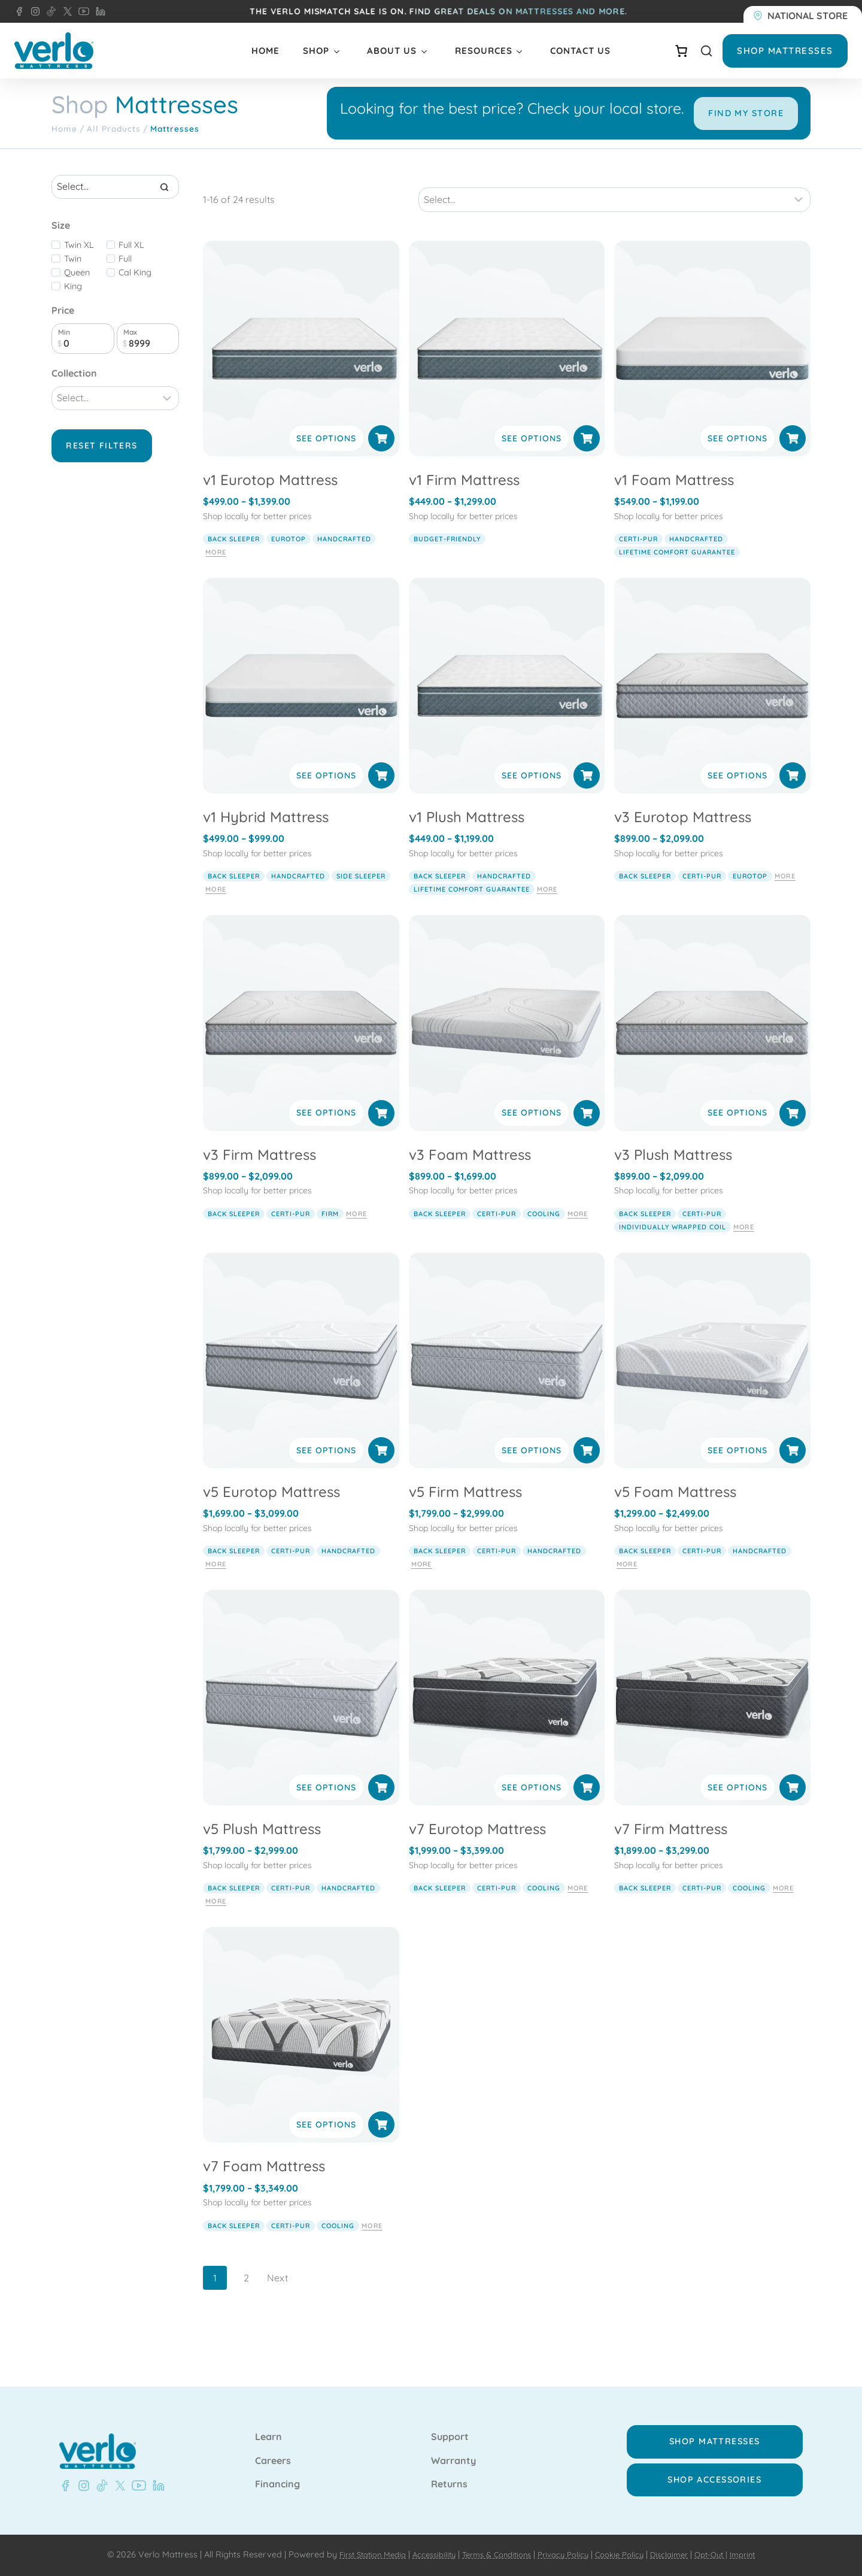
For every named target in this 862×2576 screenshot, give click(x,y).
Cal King (135, 305)
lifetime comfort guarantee (677, 572)
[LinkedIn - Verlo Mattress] (98, 11)
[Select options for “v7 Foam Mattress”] (381, 2145)
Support (450, 2437)
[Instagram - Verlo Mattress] (33, 11)
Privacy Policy (565, 2554)
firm (330, 1233)
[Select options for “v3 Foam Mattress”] (586, 1133)
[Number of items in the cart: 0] (681, 51)
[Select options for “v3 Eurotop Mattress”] (792, 796)
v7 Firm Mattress (670, 1849)
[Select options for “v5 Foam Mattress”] (792, 1470)
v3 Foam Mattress (470, 1174)
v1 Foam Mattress (674, 500)
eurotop (288, 559)
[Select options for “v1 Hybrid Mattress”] (381, 796)
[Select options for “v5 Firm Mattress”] (586, 1470)
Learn (268, 2437)
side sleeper (361, 896)
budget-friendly (447, 559)
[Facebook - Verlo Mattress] (19, 11)
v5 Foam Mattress (675, 1511)
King (73, 319)
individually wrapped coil (672, 1246)
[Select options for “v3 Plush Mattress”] (792, 1133)
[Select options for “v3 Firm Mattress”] (381, 1133)
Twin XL (79, 277)
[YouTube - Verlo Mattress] (81, 11)
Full (125, 291)
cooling (543, 1233)
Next (277, 2298)
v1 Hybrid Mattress (266, 837)
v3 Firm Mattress (259, 1174)
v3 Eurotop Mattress (682, 837)
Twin (72, 291)
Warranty (453, 2461)
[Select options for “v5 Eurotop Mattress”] (381, 1470)
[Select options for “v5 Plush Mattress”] (381, 1808)
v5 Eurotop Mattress (271, 1511)
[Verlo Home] (53, 50)
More (215, 572)
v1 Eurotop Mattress (270, 500)
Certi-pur (638, 559)
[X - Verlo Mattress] (65, 11)
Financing (277, 2484)
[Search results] (115, 220)
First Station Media (355, 2554)
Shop (316, 50)
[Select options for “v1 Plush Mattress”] (586, 796)
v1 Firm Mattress (464, 500)
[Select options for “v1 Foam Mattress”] (792, 459)
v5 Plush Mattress (262, 1849)
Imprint (761, 2554)
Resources (483, 50)
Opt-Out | (726, 2554)
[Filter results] (115, 431)
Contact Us (580, 50)
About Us (392, 50)
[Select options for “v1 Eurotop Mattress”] (381, 459)
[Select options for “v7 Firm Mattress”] (792, 1808)
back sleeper (234, 559)
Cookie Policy (626, 2554)
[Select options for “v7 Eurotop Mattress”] (586, 1808)
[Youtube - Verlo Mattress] (136, 2485)
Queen (77, 305)
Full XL (131, 277)
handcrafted (344, 559)
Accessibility (423, 2554)
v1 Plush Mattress (466, 837)
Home (265, 50)
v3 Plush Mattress (673, 1174)
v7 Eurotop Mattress (477, 1849)
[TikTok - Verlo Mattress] (49, 11)
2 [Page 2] (246, 2298)
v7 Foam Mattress (264, 2186)
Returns (449, 2484)
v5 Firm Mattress (465, 1511)
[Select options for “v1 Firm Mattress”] (586, 459)
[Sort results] (614, 220)
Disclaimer (680, 2554)
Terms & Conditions (492, 2554)
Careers (273, 2461)
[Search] (164, 220)
